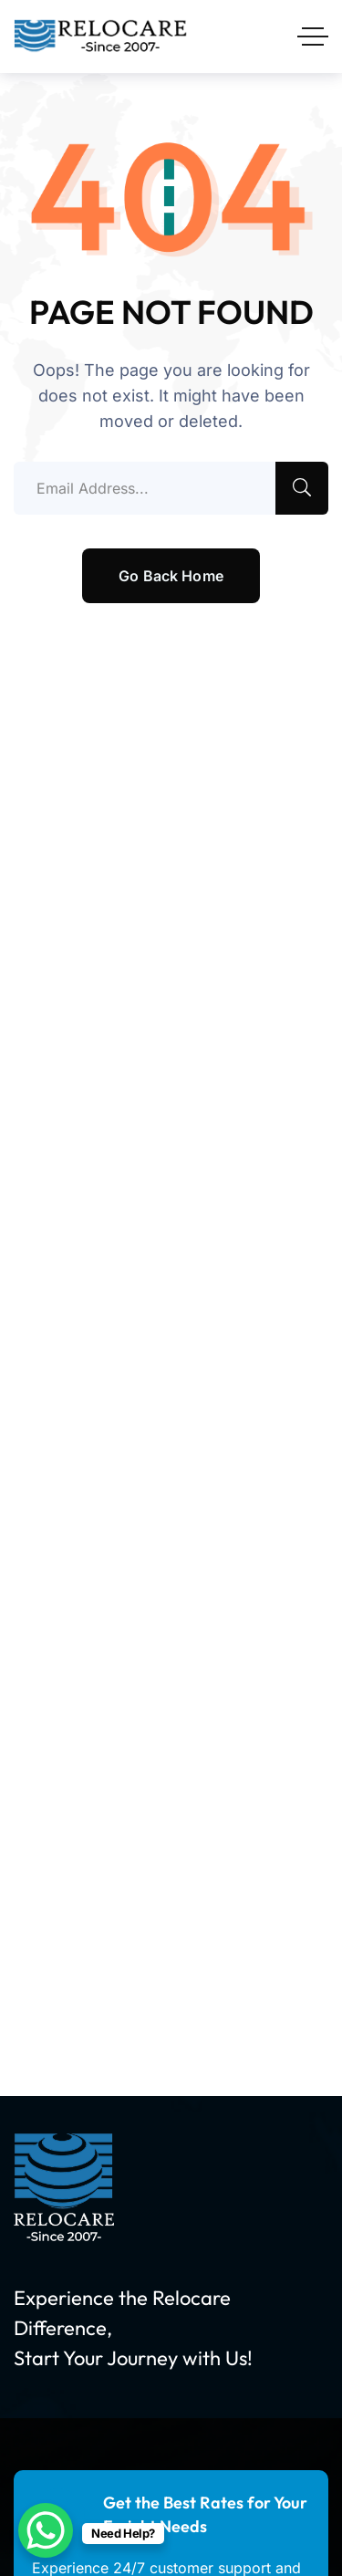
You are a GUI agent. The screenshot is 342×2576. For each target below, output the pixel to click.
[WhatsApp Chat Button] (45, 2530)
